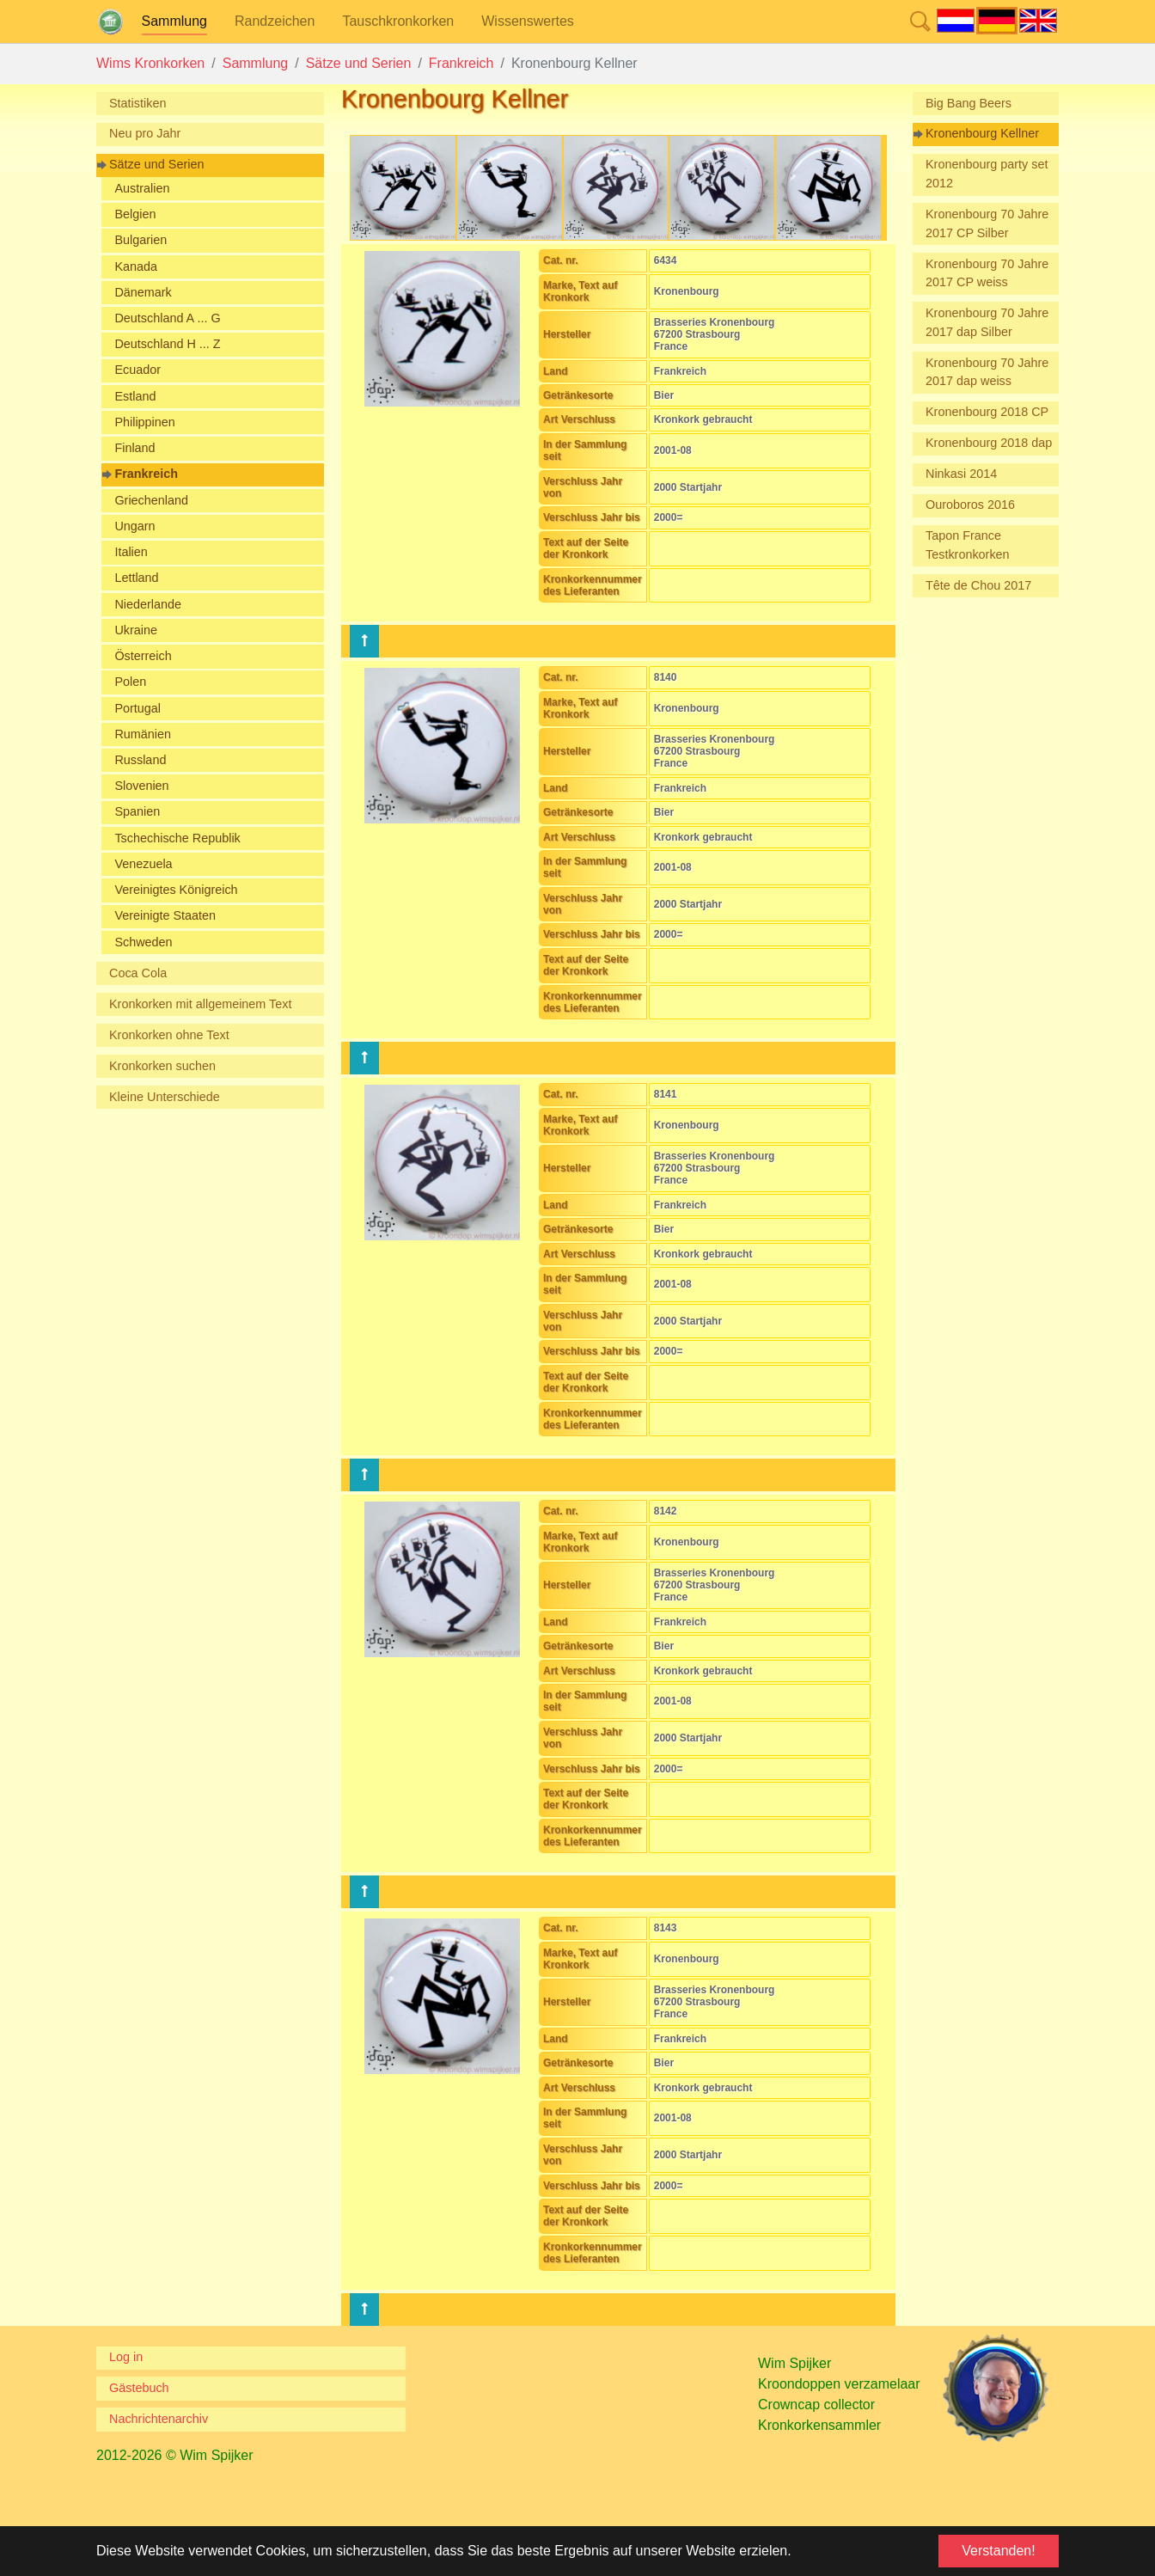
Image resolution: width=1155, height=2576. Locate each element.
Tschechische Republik (177, 838)
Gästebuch (139, 2388)
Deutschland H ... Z (167, 344)
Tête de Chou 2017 (978, 585)
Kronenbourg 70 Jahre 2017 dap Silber (987, 322)
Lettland (136, 577)
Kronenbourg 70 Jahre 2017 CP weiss (987, 273)
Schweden (143, 942)
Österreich (142, 656)
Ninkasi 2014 (961, 473)
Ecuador (137, 369)
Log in (126, 2357)
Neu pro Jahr (144, 133)
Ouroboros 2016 (970, 504)
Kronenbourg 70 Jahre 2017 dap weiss (987, 372)
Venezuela (143, 864)
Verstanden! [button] (998, 2550)
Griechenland (151, 500)
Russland (140, 760)
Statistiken (137, 103)
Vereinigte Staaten (165, 915)
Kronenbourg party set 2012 (987, 173)
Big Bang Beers (968, 103)
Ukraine (135, 630)
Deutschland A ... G (167, 318)
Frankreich (146, 473)
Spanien (137, 811)
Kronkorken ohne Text (169, 1035)
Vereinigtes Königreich (175, 889)
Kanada (135, 266)
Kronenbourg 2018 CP (987, 412)
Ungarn (134, 526)
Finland (134, 448)
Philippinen (144, 422)
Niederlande (147, 604)
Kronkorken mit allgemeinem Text (200, 1004)
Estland (135, 396)
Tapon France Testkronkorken (968, 545)
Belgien (135, 214)
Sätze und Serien (156, 164)
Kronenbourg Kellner (982, 133)
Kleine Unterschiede (164, 1097)
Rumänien (142, 734)
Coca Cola (138, 973)
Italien (130, 552)
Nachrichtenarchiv (158, 2419)
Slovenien (141, 785)
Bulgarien (140, 240)
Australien (141, 188)
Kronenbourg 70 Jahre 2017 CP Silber (987, 223)
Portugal (137, 708)
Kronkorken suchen (162, 1066)
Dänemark (142, 292)
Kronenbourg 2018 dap (989, 443)
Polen (130, 681)
